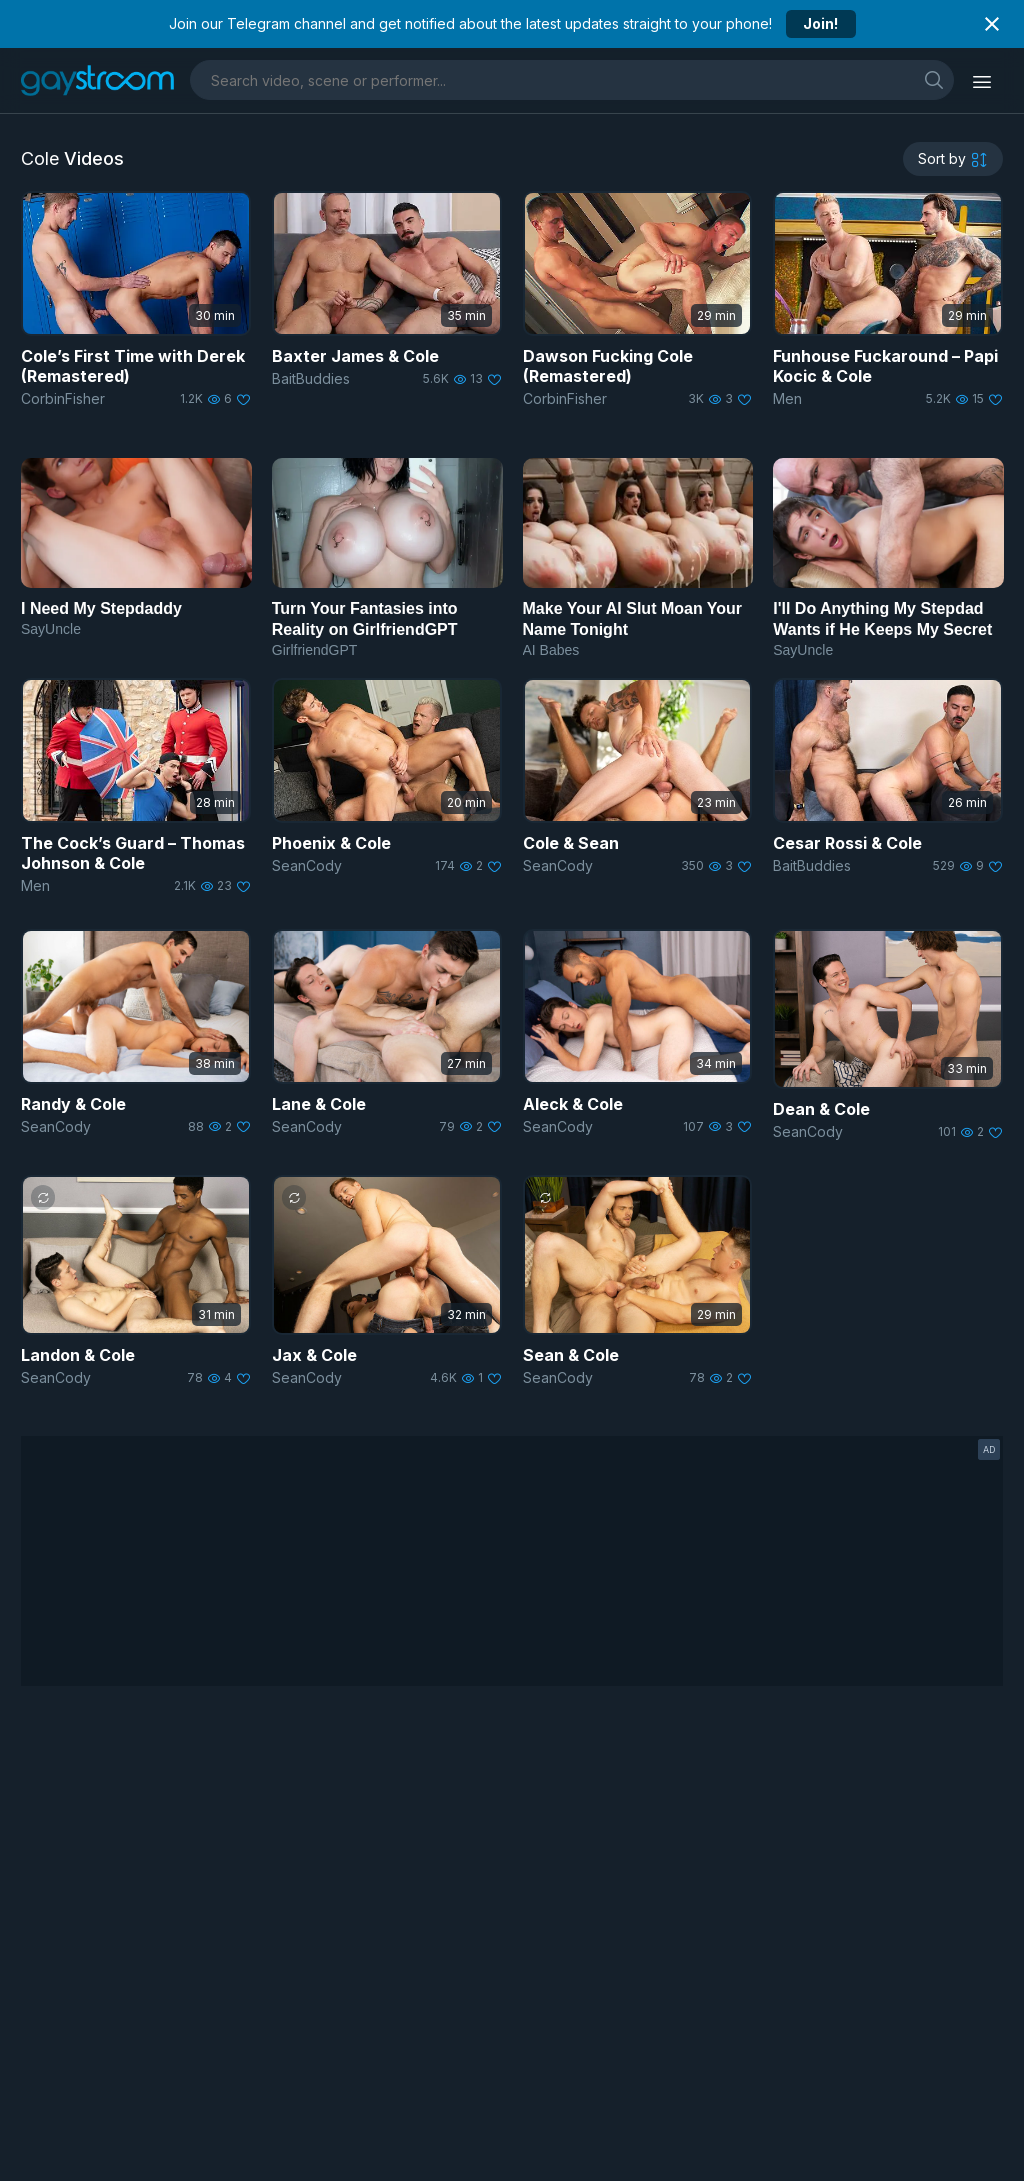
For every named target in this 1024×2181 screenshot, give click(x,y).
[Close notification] (992, 24)
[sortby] (953, 159)
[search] (934, 79)
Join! (820, 23)
